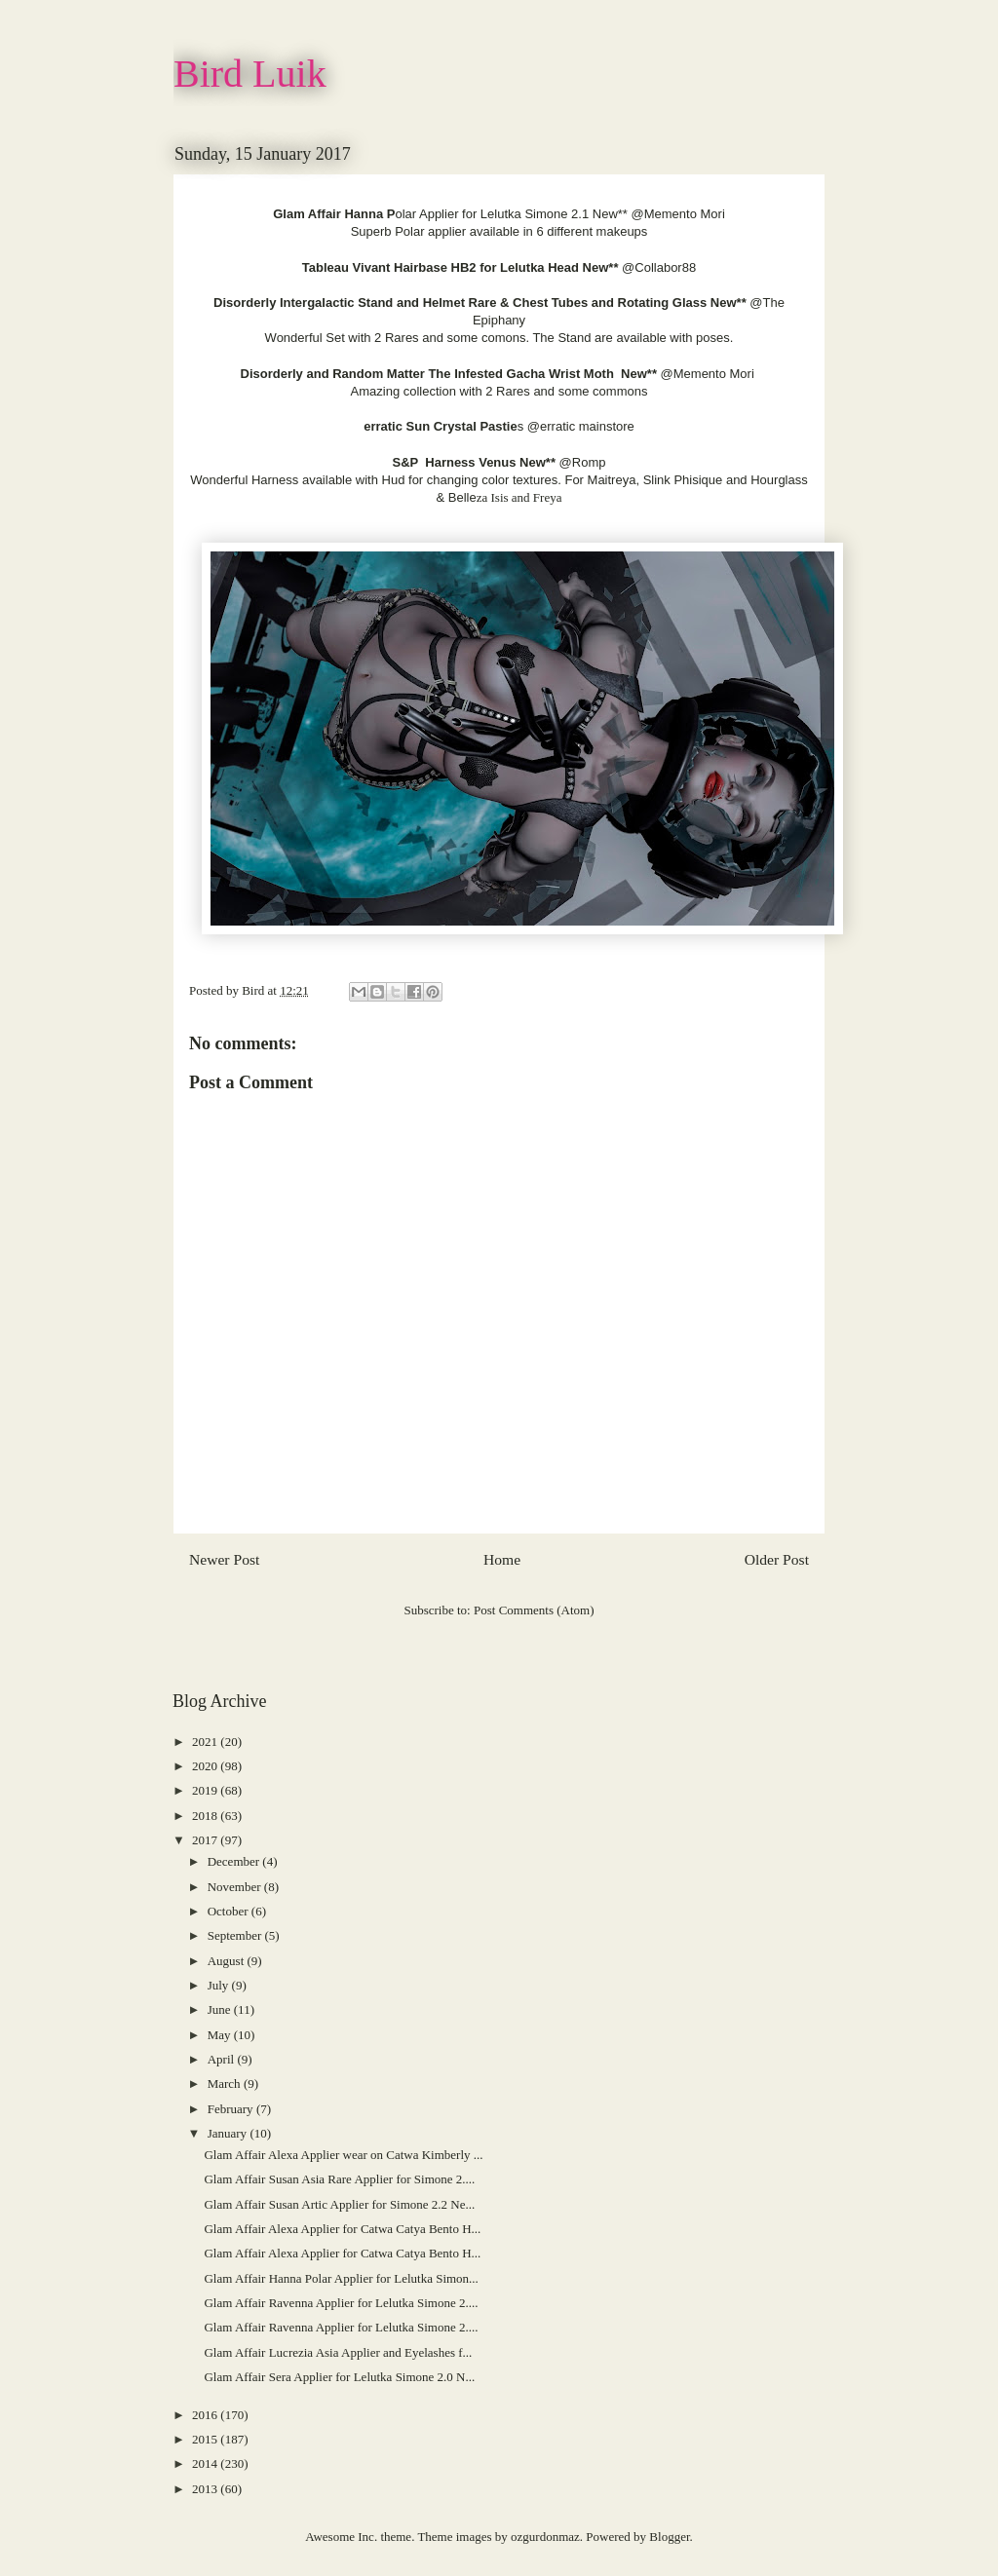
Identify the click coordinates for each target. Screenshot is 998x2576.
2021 (206, 1741)
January (229, 2133)
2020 (206, 1766)
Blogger (669, 2536)
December (235, 1861)
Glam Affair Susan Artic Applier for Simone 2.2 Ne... (339, 2204)
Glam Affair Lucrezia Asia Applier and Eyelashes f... (338, 2352)
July (220, 1985)
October (229, 1911)
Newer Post (224, 1559)
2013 (206, 2488)
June (221, 2009)
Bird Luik (249, 73)
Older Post (777, 1559)
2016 (206, 2414)
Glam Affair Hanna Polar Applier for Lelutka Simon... (341, 2278)
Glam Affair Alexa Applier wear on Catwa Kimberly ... (343, 2154)
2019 (206, 1790)
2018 (206, 1815)
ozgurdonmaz (545, 2536)
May (221, 2034)
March (226, 2083)
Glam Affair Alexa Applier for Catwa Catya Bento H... (342, 2228)
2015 (206, 2439)
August (228, 1960)
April (223, 2059)
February (232, 2109)
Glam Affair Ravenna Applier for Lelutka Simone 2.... (341, 2302)
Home (501, 1559)
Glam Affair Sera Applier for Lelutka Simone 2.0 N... (339, 2376)
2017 (206, 1840)
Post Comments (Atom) (534, 1610)
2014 (206, 2463)
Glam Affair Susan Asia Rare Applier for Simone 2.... (339, 2179)
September (236, 1935)
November (236, 1886)
